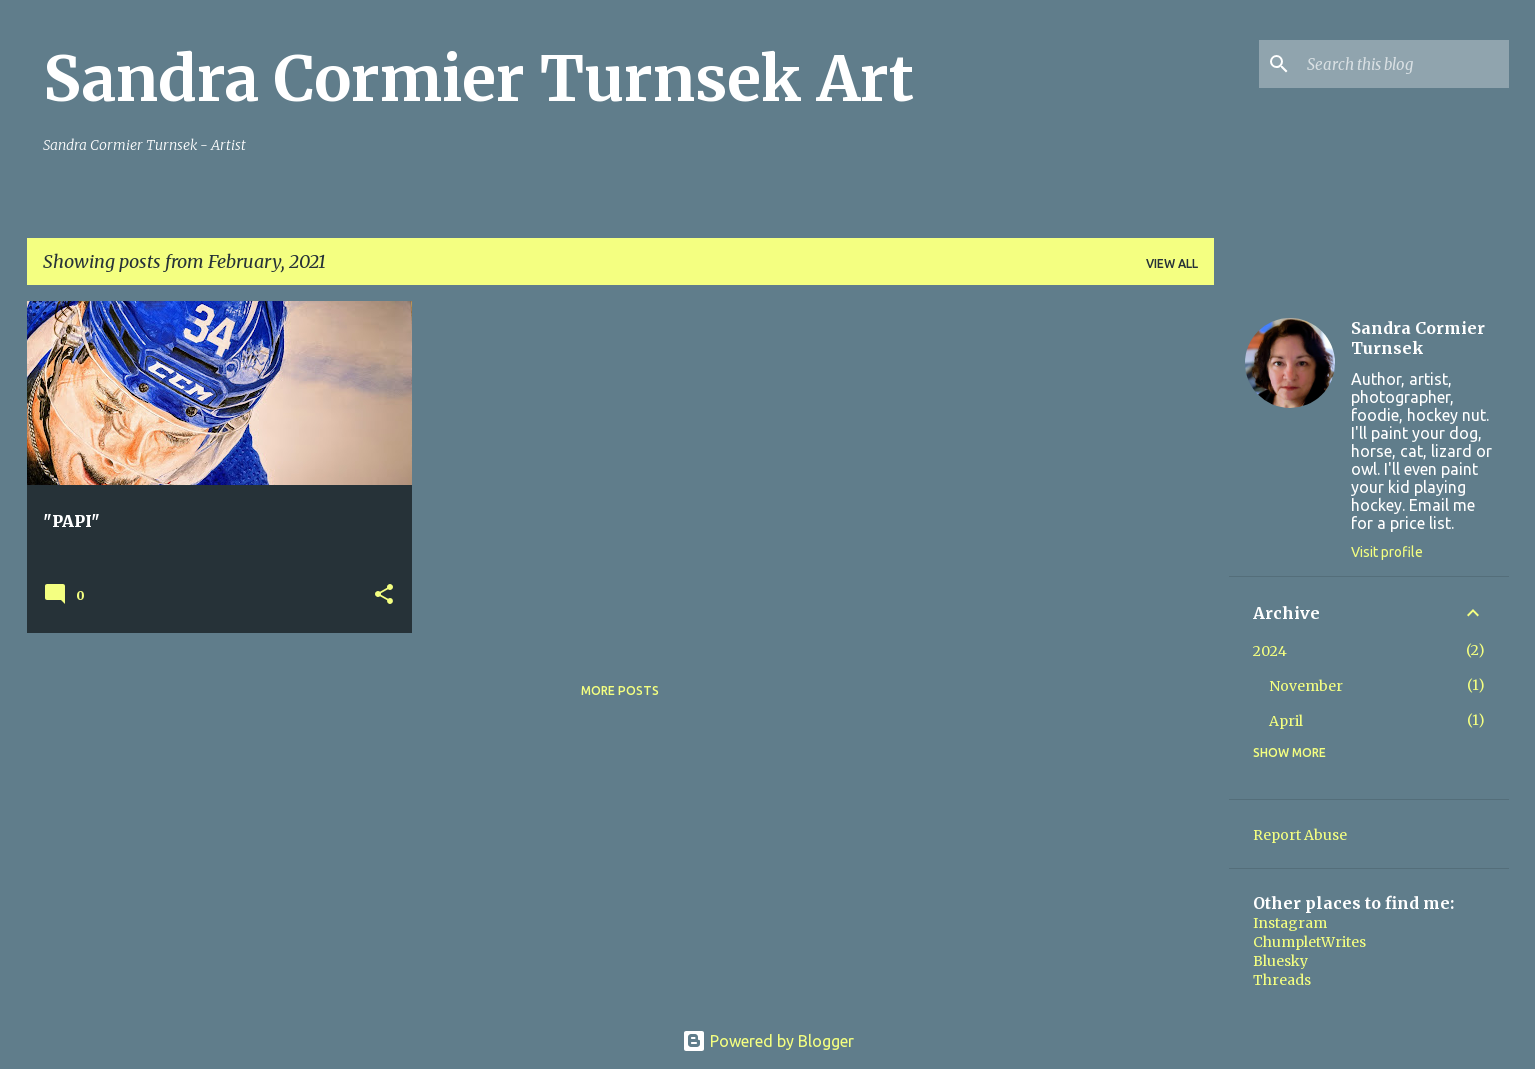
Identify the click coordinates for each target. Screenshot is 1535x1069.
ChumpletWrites (1309, 942)
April (1286, 721)
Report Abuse (1300, 835)
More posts (620, 690)
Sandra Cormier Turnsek (1418, 338)
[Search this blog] (1404, 64)
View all (1172, 263)
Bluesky (1280, 961)
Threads (1282, 980)
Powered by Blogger (768, 1041)
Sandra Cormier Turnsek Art (478, 79)
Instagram (1290, 923)
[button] (384, 595)
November (1306, 686)
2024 (1270, 651)
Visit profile (1387, 552)
